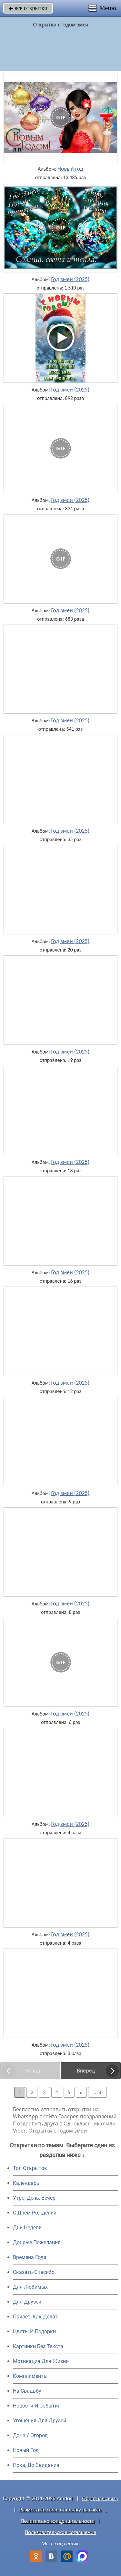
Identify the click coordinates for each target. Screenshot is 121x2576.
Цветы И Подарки (34, 2331)
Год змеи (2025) (70, 279)
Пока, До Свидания (36, 2465)
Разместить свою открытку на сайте (60, 2509)
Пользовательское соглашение (60, 2532)
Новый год (70, 169)
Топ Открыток (30, 2168)
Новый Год (26, 2450)
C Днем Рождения (34, 2213)
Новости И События (37, 2406)
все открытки (28, 8)
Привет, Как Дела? (35, 2317)
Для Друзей (27, 2302)
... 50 (97, 2092)
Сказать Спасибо (34, 2272)
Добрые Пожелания (37, 2242)
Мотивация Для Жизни (41, 2361)
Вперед (86, 2070)
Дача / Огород (30, 2435)
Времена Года (29, 2257)
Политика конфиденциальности (58, 2521)
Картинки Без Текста (38, 2346)
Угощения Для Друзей (39, 2421)
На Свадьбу (27, 2391)
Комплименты (30, 2376)
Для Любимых (30, 2287)
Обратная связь (100, 2498)
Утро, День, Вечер (34, 2198)
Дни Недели (27, 2228)
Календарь (26, 2183)
